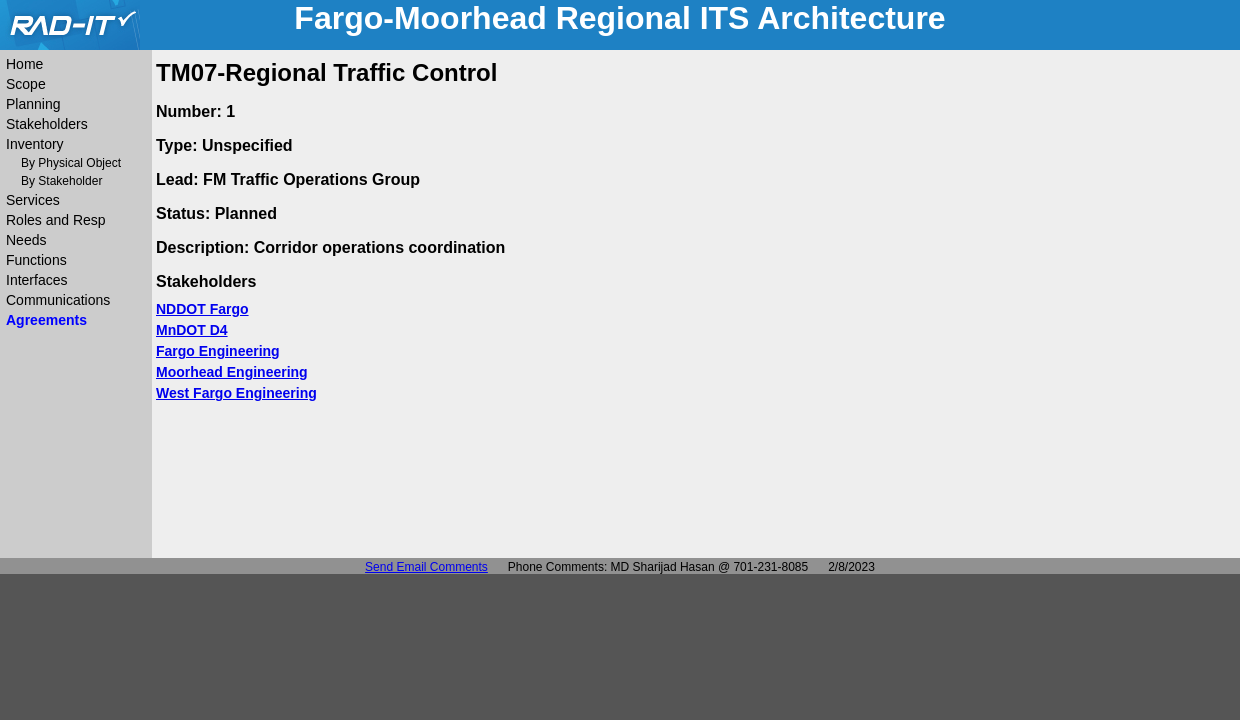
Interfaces (36, 280)
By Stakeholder (61, 181)
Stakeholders (47, 124)
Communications (58, 300)
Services (33, 200)
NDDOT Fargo (202, 309)
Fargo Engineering (218, 351)
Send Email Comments (426, 567)
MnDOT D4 (192, 330)
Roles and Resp (56, 220)
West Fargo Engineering (236, 393)
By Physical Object (71, 163)
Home (24, 64)
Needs (26, 240)
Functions (36, 260)
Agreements (46, 320)
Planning (33, 104)
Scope (26, 84)
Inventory (35, 144)
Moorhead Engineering (232, 372)
